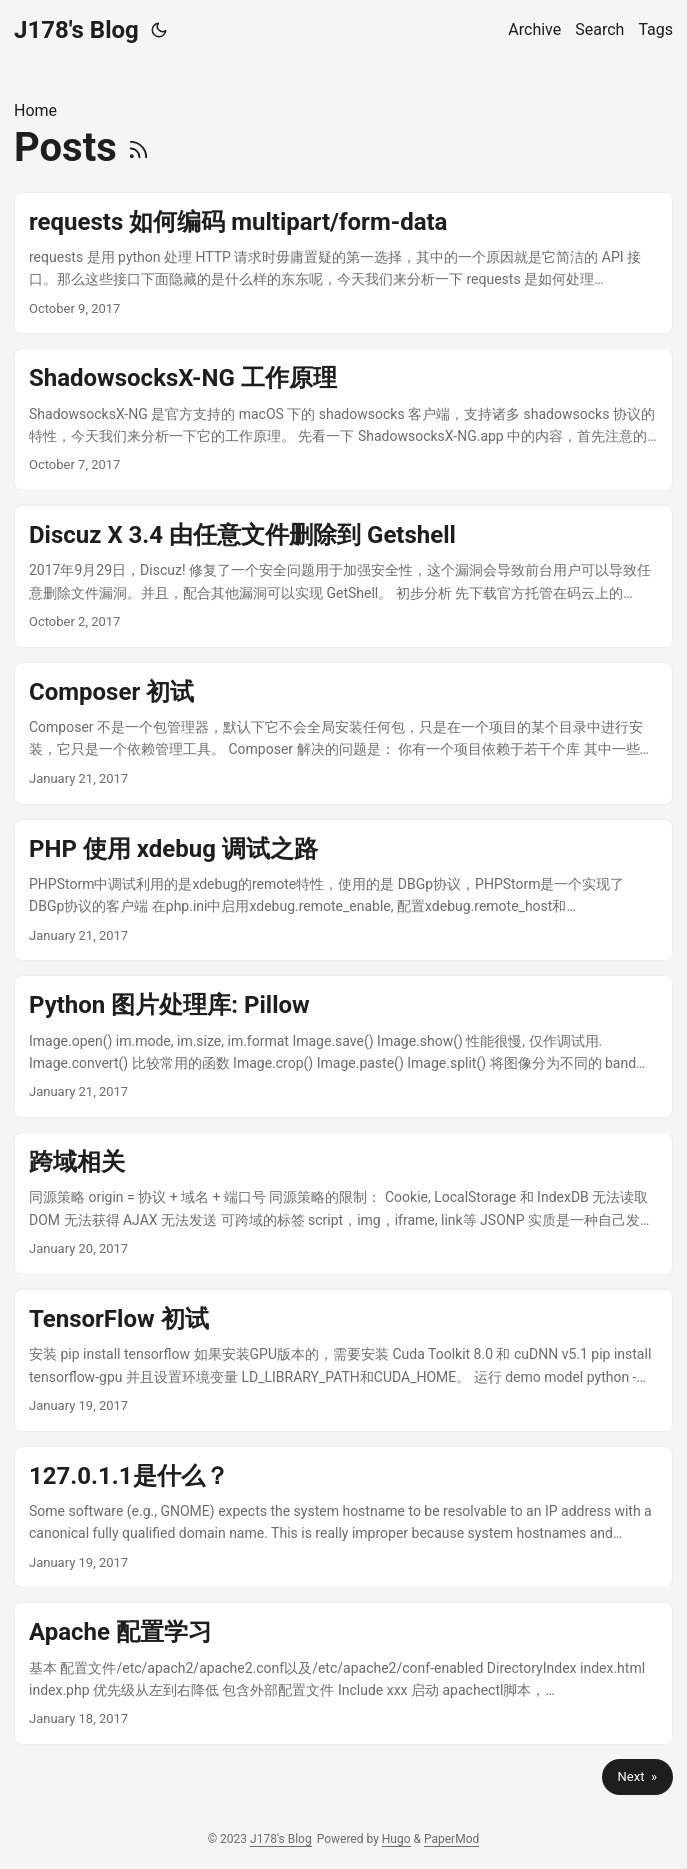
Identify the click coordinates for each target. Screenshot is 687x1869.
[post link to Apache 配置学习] (343, 1673)
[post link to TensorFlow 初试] (343, 1360)
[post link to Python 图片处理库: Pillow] (343, 1046)
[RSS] (138, 147)
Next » (637, 1776)
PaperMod (451, 1839)
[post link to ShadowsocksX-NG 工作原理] (343, 419)
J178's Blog (76, 30)
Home (35, 110)
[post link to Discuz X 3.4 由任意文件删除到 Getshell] (343, 576)
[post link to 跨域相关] (343, 1203)
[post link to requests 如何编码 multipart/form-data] (343, 263)
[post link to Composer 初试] (343, 733)
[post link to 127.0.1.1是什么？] (343, 1517)
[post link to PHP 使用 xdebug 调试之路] (343, 890)
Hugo (396, 1839)
